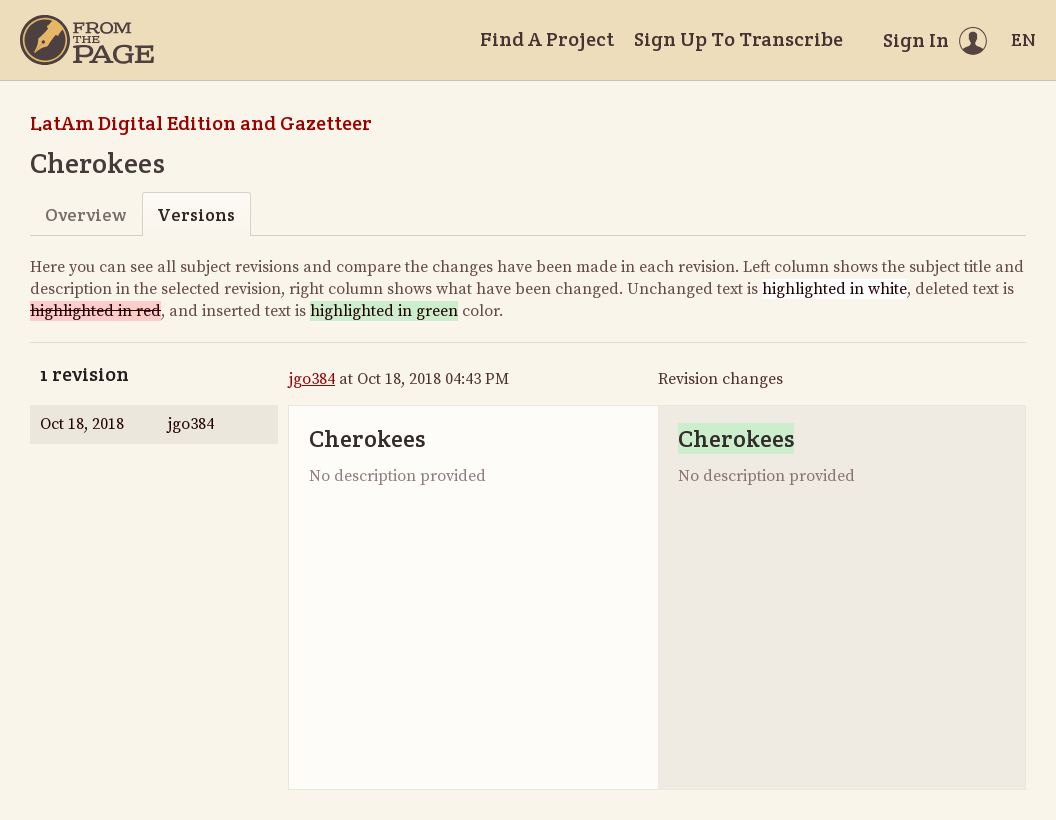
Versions (196, 214)
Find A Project (547, 39)
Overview (85, 214)
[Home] (87, 40)
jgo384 (312, 379)
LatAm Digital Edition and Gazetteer (201, 123)
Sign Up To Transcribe (738, 39)
